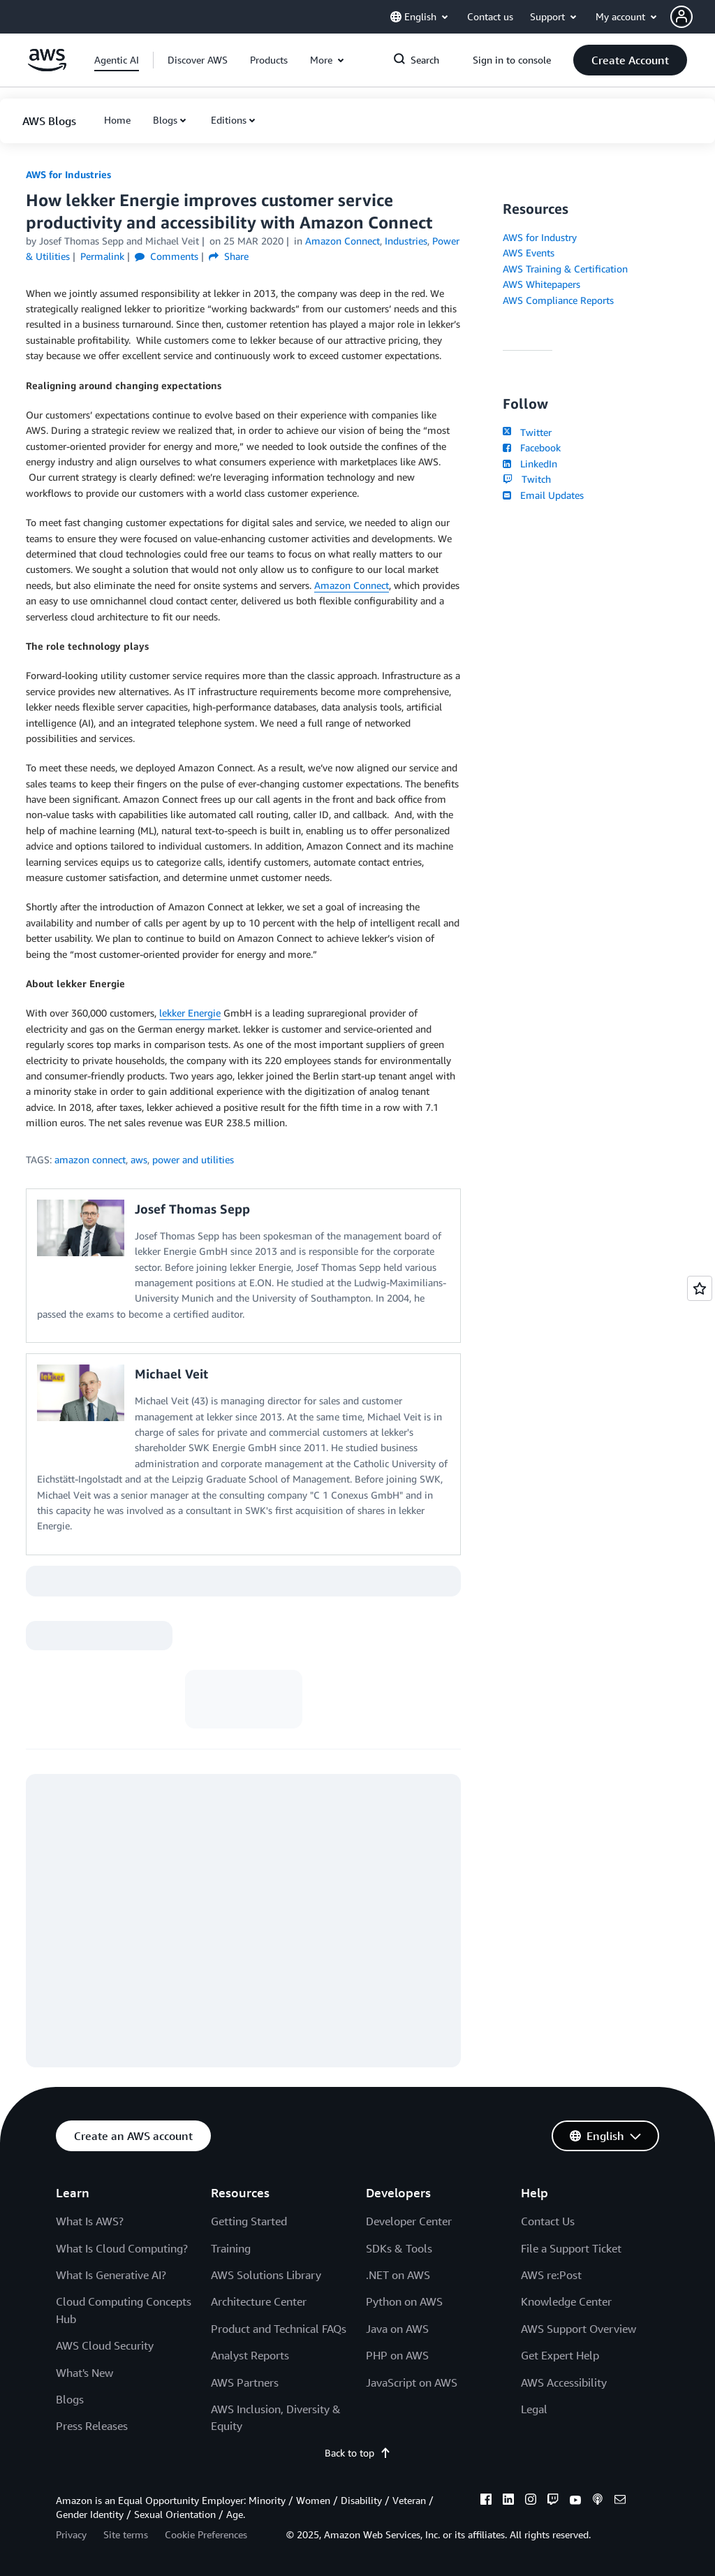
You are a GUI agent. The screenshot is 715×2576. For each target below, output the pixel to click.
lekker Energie (190, 1013)
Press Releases (92, 2426)
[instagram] (530, 2501)
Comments (166, 256)
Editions (228, 120)
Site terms (125, 2534)
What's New (84, 2373)
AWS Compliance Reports (558, 300)
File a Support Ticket (571, 2248)
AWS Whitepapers (541, 284)
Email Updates (543, 495)
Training (231, 2248)
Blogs (165, 120)
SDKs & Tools (399, 2248)
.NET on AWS (398, 2275)
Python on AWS (404, 2301)
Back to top (358, 2453)
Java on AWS (397, 2329)
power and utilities (193, 1159)
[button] (692, 17)
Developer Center (409, 2221)
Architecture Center (259, 2301)
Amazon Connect (351, 585)
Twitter (527, 432)
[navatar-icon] (681, 17)
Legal (534, 2409)
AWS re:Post (551, 2275)
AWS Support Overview (578, 2329)
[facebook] (486, 2501)
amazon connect (90, 1159)
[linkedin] (508, 2501)
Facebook (531, 447)
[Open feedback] (699, 1288)
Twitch (526, 479)
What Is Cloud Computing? (122, 2248)
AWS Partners (245, 2382)
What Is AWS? (90, 2221)
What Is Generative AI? (111, 2275)
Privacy (71, 2534)
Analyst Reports (250, 2355)
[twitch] (553, 2501)
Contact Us (548, 2221)
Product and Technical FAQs (278, 2329)
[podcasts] (597, 2501)
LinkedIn (529, 464)
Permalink (102, 256)
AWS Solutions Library (266, 2275)
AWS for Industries (68, 174)
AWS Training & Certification (565, 269)
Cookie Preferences (206, 2534)
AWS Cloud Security (105, 2345)
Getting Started (249, 2221)
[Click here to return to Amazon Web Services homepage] (47, 67)
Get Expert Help (560, 2355)
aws (139, 1159)
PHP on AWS (397, 2355)
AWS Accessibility (564, 2382)
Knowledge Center (566, 2301)
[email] (620, 2501)
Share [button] (229, 256)
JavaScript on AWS (411, 2382)
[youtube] (575, 2501)
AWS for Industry (540, 237)
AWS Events (528, 253)
